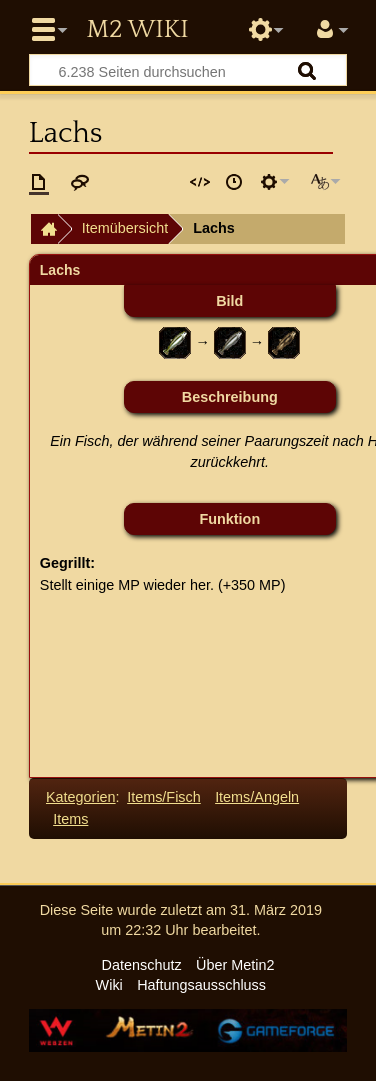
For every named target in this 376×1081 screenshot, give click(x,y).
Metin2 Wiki (137, 30)
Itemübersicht (125, 228)
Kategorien (81, 797)
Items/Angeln (257, 797)
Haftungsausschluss (201, 985)
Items (70, 819)
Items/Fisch (164, 797)
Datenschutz (142, 965)
